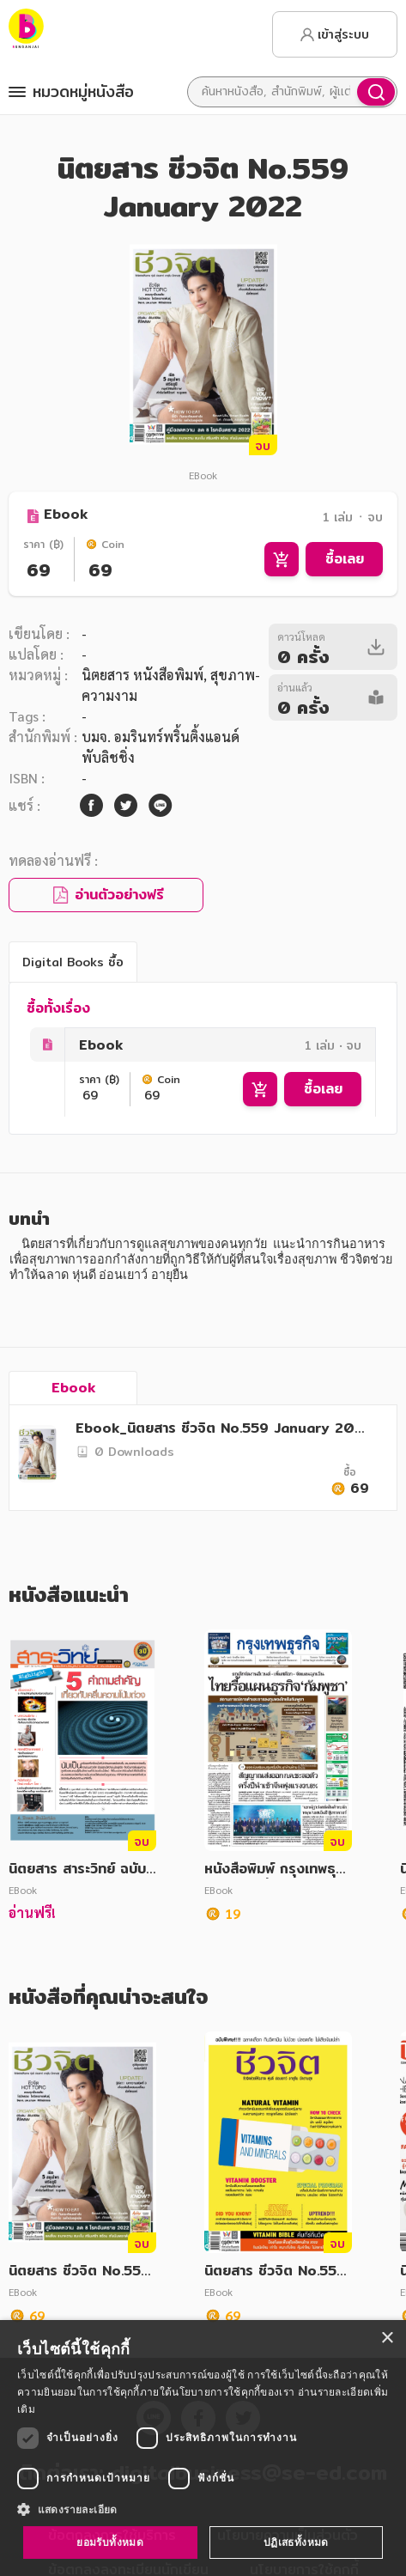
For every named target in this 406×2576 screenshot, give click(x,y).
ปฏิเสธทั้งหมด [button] (296, 2542)
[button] (203, 2509)
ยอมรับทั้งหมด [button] (109, 2542)
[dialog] (203, 2448)
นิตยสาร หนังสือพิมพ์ (142, 675)
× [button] (386, 2338)
